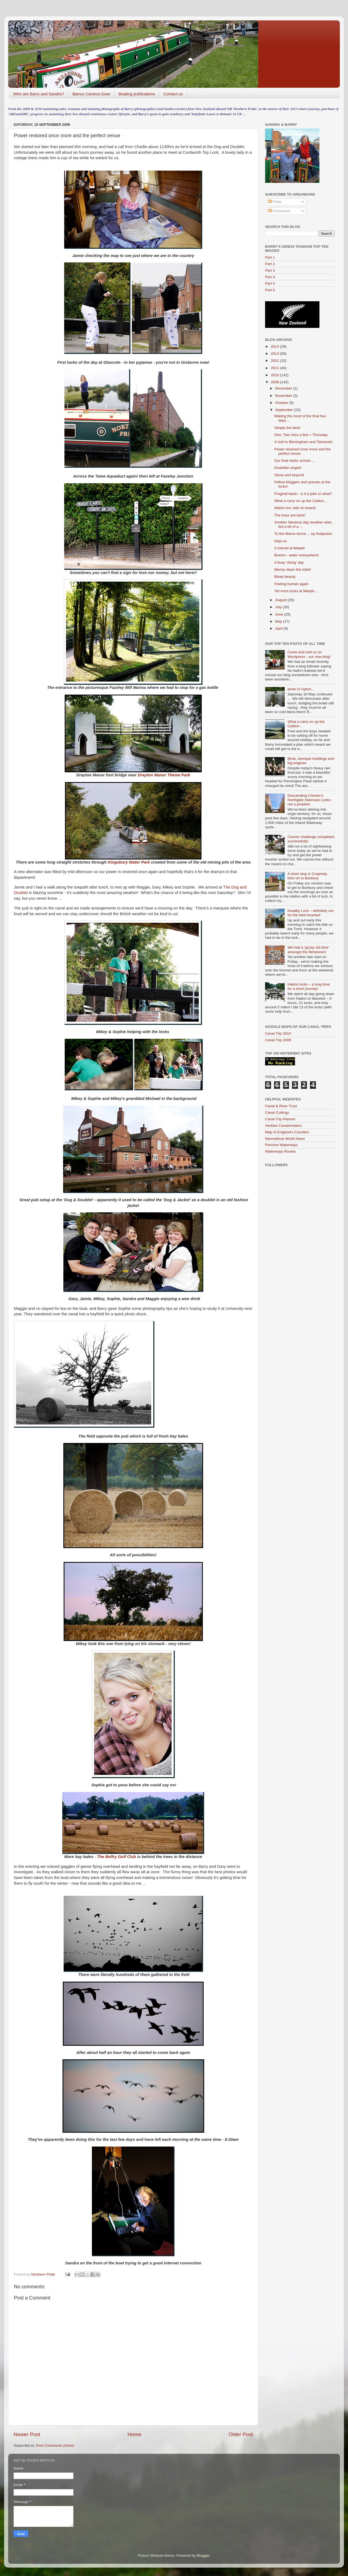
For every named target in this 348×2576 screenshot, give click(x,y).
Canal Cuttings (277, 1112)
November (284, 396)
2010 (275, 375)
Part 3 (270, 270)
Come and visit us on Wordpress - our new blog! (308, 654)
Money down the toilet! (292, 569)
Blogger (203, 2555)
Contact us (173, 94)
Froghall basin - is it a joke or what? (303, 494)
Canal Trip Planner (280, 1119)
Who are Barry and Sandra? (38, 94)
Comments (279, 211)
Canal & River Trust (281, 1106)
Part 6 (270, 290)
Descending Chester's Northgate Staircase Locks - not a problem (310, 799)
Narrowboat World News (285, 1139)
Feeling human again (291, 584)
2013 (275, 354)
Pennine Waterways (281, 1145)
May (279, 621)
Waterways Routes (280, 1151)
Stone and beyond (289, 475)
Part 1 (270, 257)
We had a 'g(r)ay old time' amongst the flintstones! (308, 949)
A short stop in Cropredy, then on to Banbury (307, 876)
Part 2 (270, 264)
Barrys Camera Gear (91, 94)
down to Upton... (300, 689)
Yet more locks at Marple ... (296, 591)
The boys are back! (290, 515)
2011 (275, 368)
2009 (275, 382)
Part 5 (270, 283)
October (282, 403)
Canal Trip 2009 (278, 1040)
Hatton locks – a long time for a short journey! (308, 986)
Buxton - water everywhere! (296, 555)
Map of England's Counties (287, 1132)
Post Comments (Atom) (55, 2445)
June (279, 614)
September (284, 410)
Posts (275, 202)
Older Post (241, 2434)
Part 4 (270, 277)
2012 (275, 361)
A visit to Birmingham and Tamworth (303, 442)
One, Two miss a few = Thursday (301, 435)
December (284, 388)
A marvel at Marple (289, 548)
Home (134, 2434)
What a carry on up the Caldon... (300, 501)
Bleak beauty (285, 577)
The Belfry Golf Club (116, 1857)
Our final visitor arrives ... (294, 461)
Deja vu (280, 541)
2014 (275, 346)
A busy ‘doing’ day (289, 562)
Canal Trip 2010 (278, 1033)
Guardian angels (287, 468)
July (279, 607)
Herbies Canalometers (283, 1126)
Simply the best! (287, 428)
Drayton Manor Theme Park (164, 775)
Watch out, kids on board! (295, 508)
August (281, 600)
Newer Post (27, 2434)
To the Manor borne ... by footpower (303, 534)
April (279, 628)
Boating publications (137, 94)
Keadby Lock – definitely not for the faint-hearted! (310, 913)
